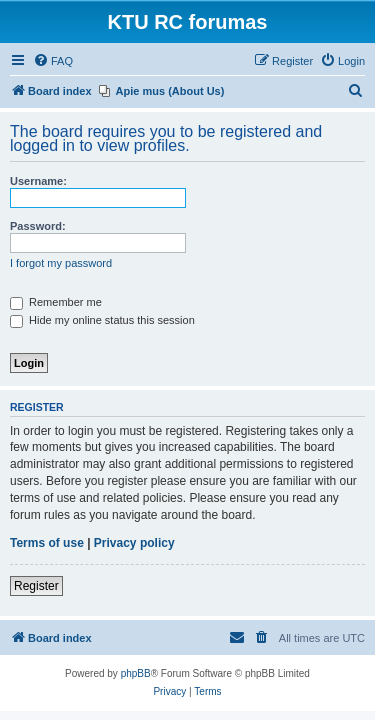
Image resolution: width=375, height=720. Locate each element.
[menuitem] (53, 61)
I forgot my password (61, 263)
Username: (38, 181)
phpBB (136, 673)
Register (36, 586)
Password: (38, 226)
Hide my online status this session (102, 320)
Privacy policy (134, 543)
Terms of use (47, 543)
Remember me (56, 302)
